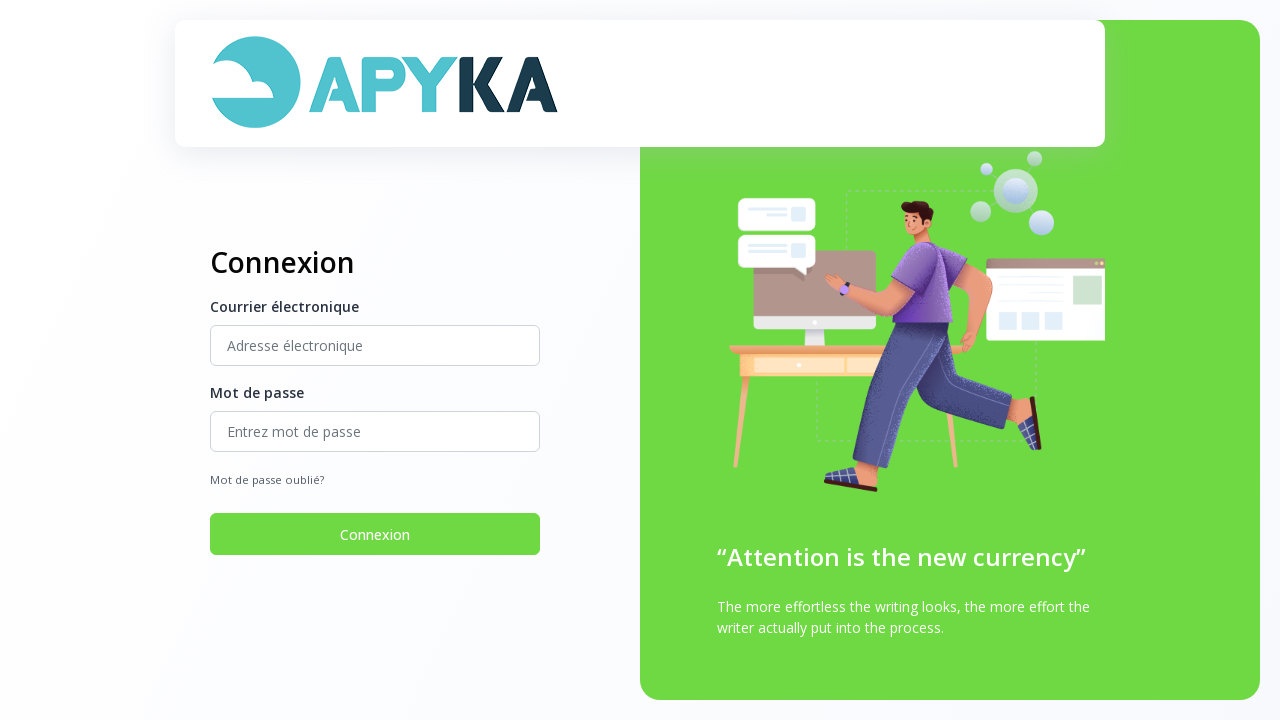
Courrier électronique (284, 306)
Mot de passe (257, 392)
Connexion (375, 534)
